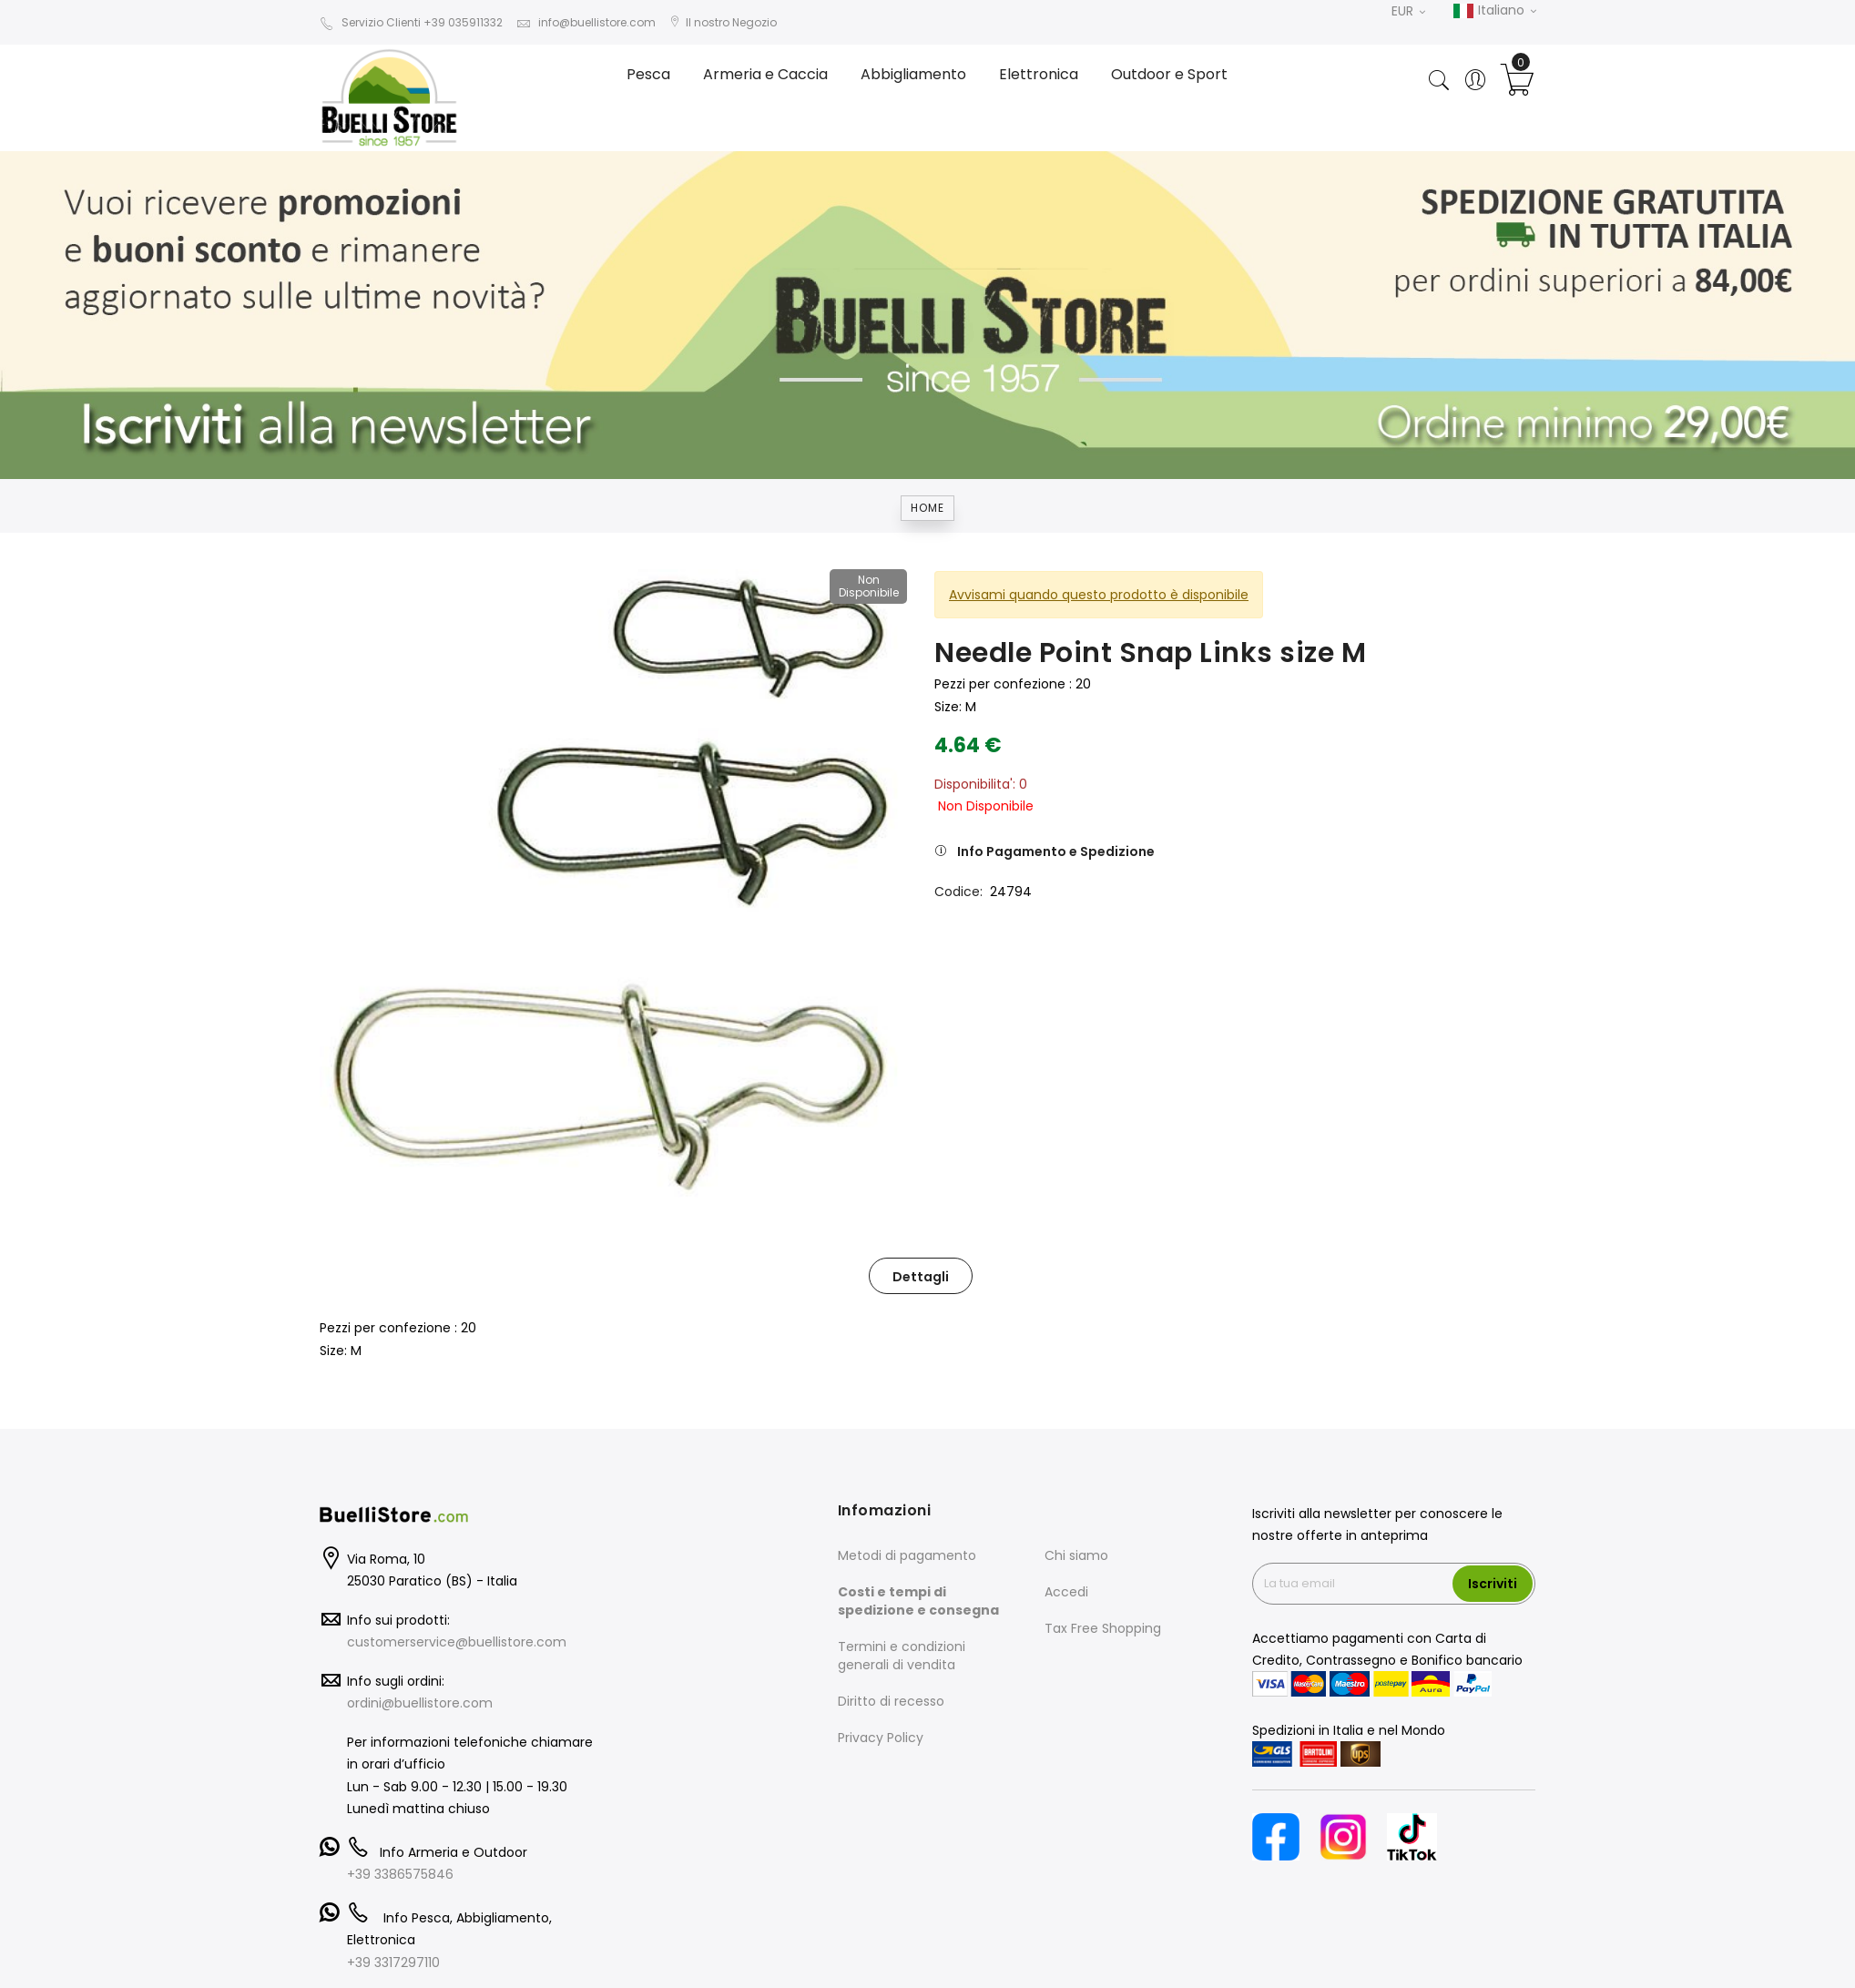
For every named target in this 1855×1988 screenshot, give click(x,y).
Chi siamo (1076, 1555)
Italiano (1494, 11)
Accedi (1066, 1592)
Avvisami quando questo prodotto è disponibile (1099, 595)
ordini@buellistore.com (420, 1703)
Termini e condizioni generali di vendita (901, 1655)
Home (927, 507)
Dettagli (920, 1277)
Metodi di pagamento (907, 1555)
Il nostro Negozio (723, 22)
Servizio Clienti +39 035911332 (411, 22)
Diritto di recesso (891, 1701)
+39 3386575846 (400, 1874)
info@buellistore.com (586, 22)
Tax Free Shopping (1103, 1628)
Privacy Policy (880, 1737)
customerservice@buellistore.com (456, 1642)
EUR (1408, 11)
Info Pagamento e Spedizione (1056, 851)
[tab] (921, 1276)
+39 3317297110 (393, 1962)
